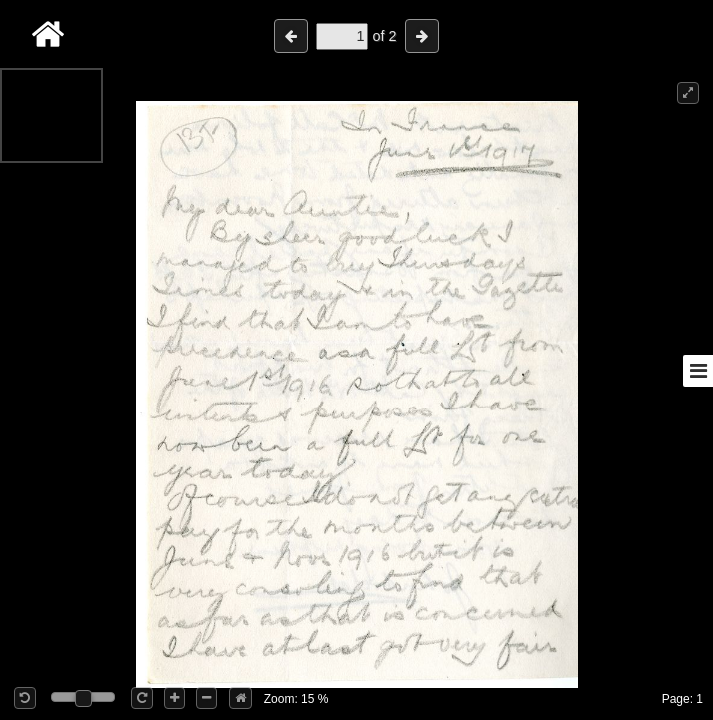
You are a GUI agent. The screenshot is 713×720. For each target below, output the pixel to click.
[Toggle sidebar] (698, 371)
